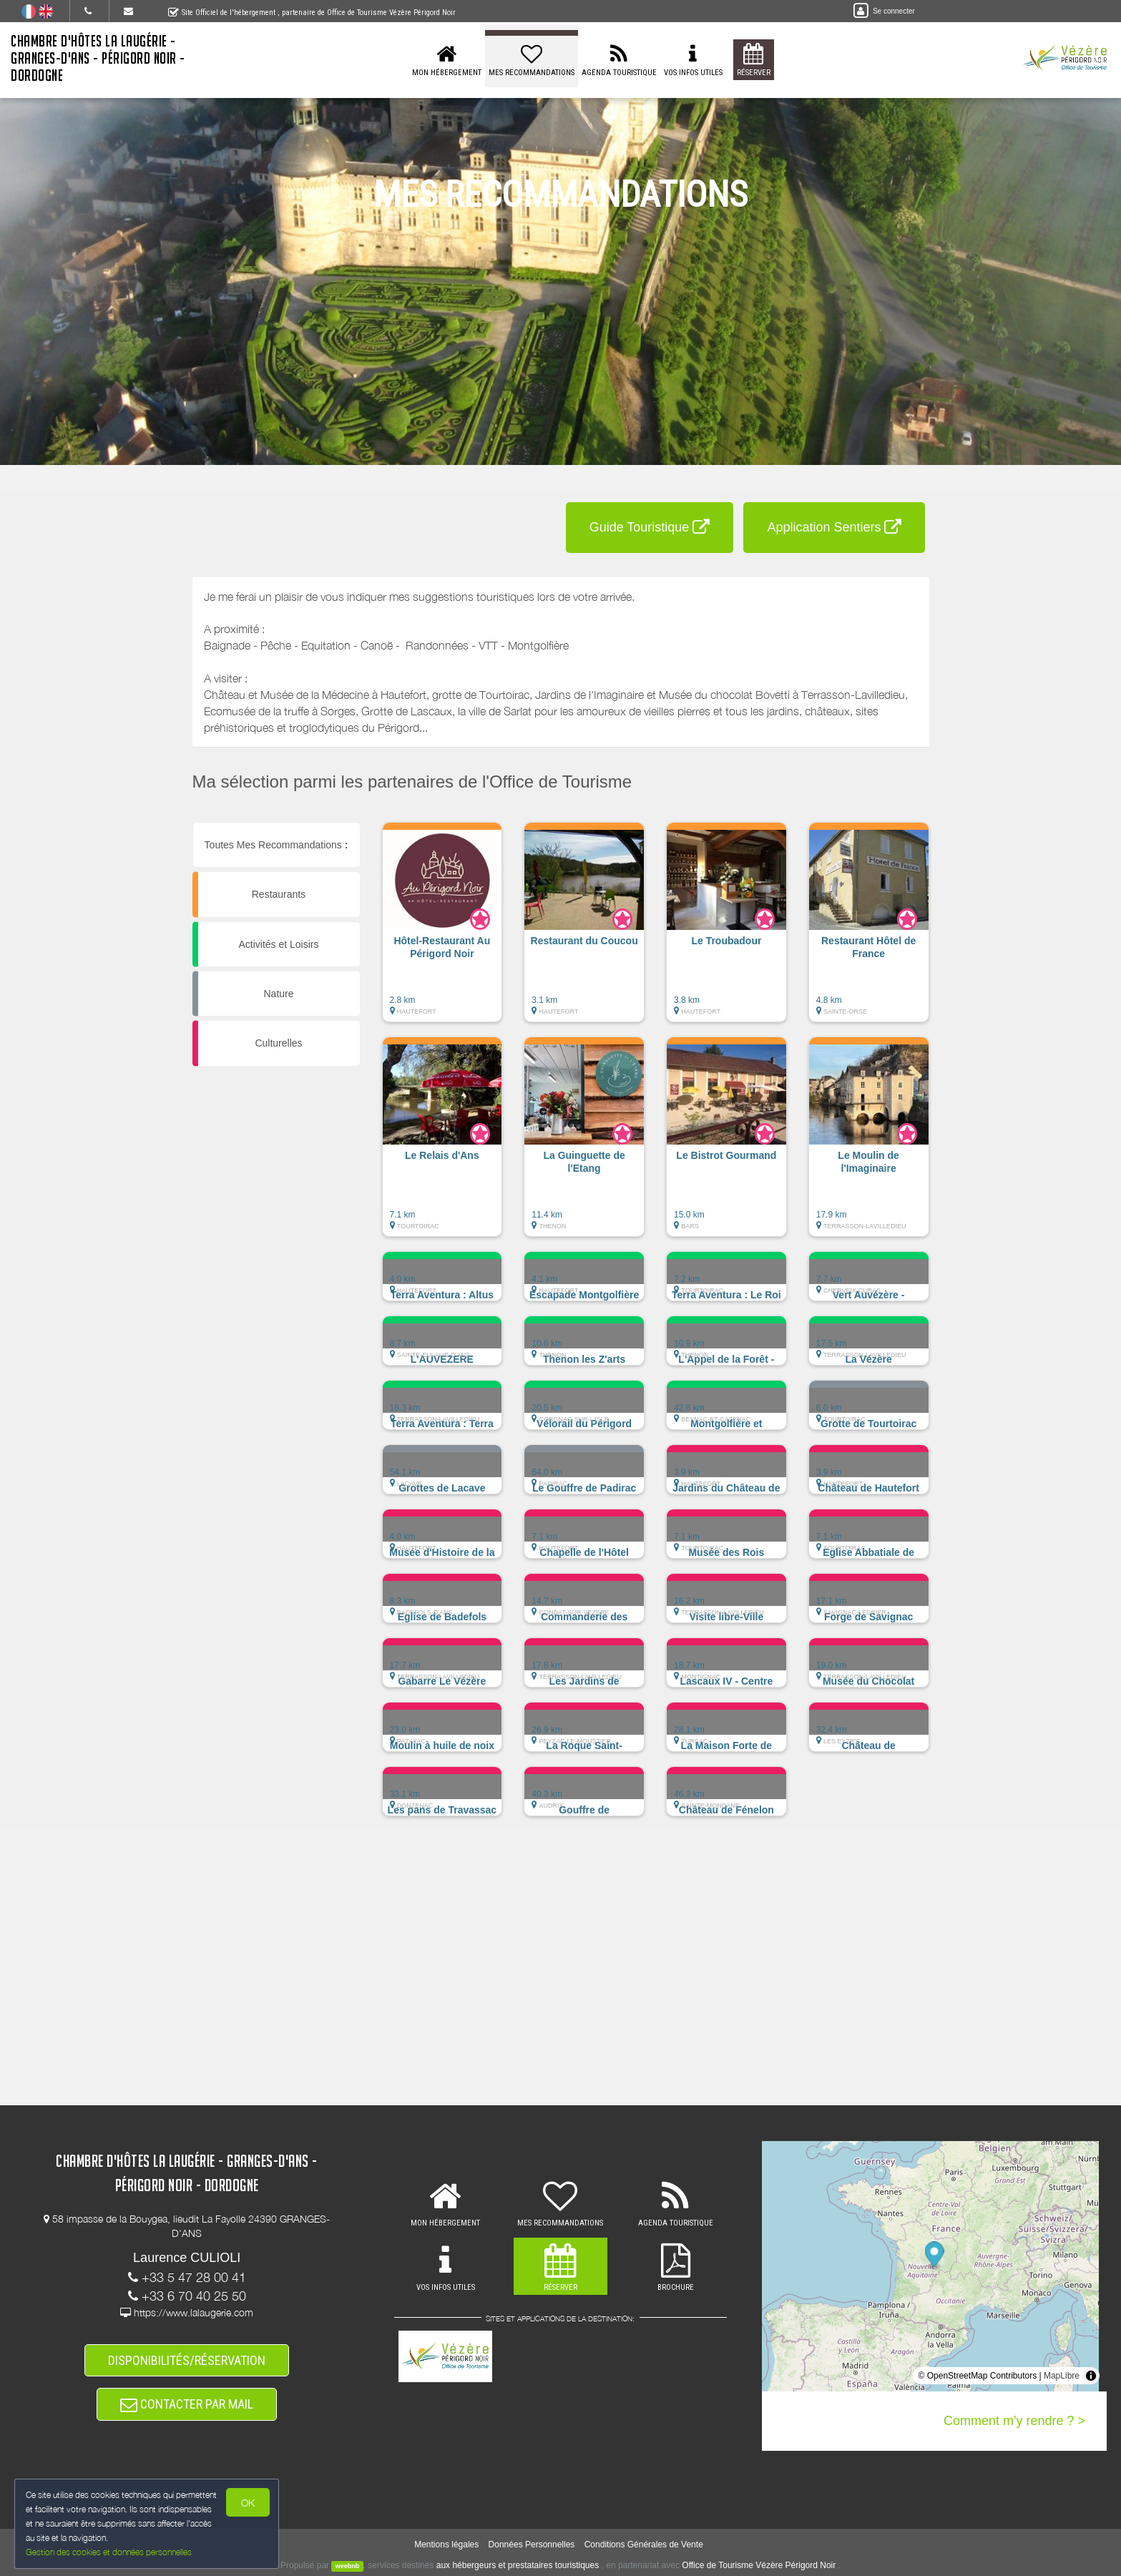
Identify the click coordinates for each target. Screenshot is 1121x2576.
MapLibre (1062, 2376)
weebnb (348, 2566)
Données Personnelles (532, 2545)
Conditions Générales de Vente (643, 2545)
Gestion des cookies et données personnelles (109, 2552)
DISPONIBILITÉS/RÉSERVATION (186, 2360)
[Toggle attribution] (1091, 2375)
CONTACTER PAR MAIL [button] (186, 2403)
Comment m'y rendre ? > (1014, 2421)
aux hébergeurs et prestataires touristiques (517, 2565)
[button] (442, 929)
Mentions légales (446, 2545)
